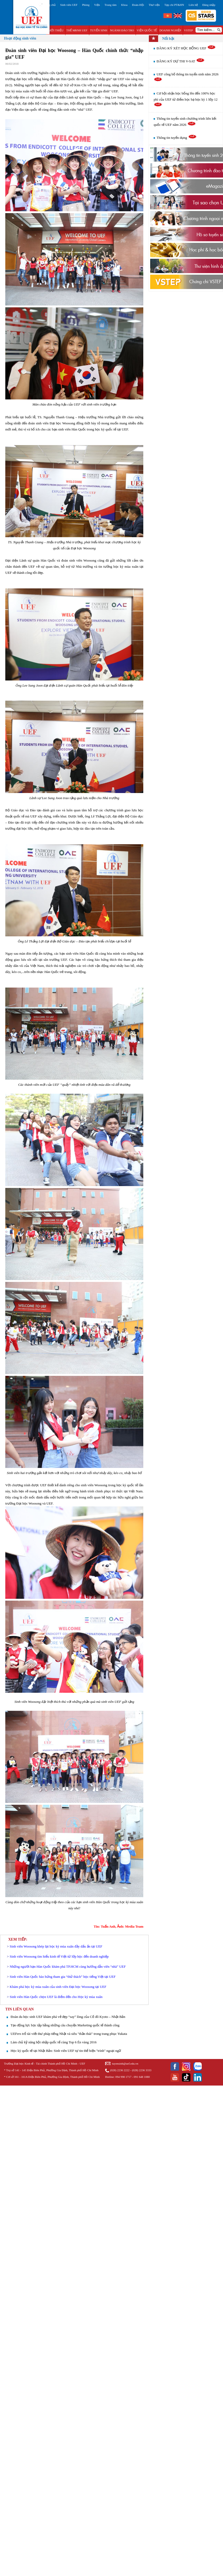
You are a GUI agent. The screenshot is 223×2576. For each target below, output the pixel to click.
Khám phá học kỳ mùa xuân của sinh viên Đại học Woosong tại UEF (58, 1987)
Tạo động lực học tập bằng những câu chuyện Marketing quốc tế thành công (65, 2025)
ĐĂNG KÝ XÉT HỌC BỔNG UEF (186, 48)
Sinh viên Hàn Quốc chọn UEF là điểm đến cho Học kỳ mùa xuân (56, 1997)
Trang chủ (49, 4)
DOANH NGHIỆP (170, 30)
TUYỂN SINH (98, 30)
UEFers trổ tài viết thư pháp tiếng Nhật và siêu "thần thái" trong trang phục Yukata (69, 2034)
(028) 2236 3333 (141, 2070)
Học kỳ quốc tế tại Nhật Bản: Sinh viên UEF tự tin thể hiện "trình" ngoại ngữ (66, 2051)
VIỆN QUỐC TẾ (147, 30)
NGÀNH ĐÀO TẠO (122, 30)
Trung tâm (110, 4)
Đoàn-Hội (138, 4)
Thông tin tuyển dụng (177, 138)
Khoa (124, 4)
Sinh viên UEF (68, 4)
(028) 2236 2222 (120, 2070)
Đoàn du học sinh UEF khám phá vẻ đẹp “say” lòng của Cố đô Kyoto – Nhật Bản (68, 2017)
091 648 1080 (142, 2076)
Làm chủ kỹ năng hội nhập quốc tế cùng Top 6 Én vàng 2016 (53, 2042)
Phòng (86, 4)
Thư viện (154, 4)
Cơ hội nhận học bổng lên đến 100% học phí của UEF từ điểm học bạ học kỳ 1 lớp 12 (185, 99)
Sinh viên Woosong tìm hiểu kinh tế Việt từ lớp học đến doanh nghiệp (59, 1956)
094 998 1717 (123, 2076)
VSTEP (188, 30)
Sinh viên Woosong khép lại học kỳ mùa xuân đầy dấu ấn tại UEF (56, 1946)
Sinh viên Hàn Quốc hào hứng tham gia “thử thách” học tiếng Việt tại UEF (63, 1977)
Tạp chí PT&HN (174, 4)
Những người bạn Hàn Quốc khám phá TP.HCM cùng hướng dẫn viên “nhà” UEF (68, 1966)
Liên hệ (193, 4)
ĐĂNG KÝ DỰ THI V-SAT (181, 61)
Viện (97, 4)
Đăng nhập (208, 4)
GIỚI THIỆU (56, 30)
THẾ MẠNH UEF (76, 30)
